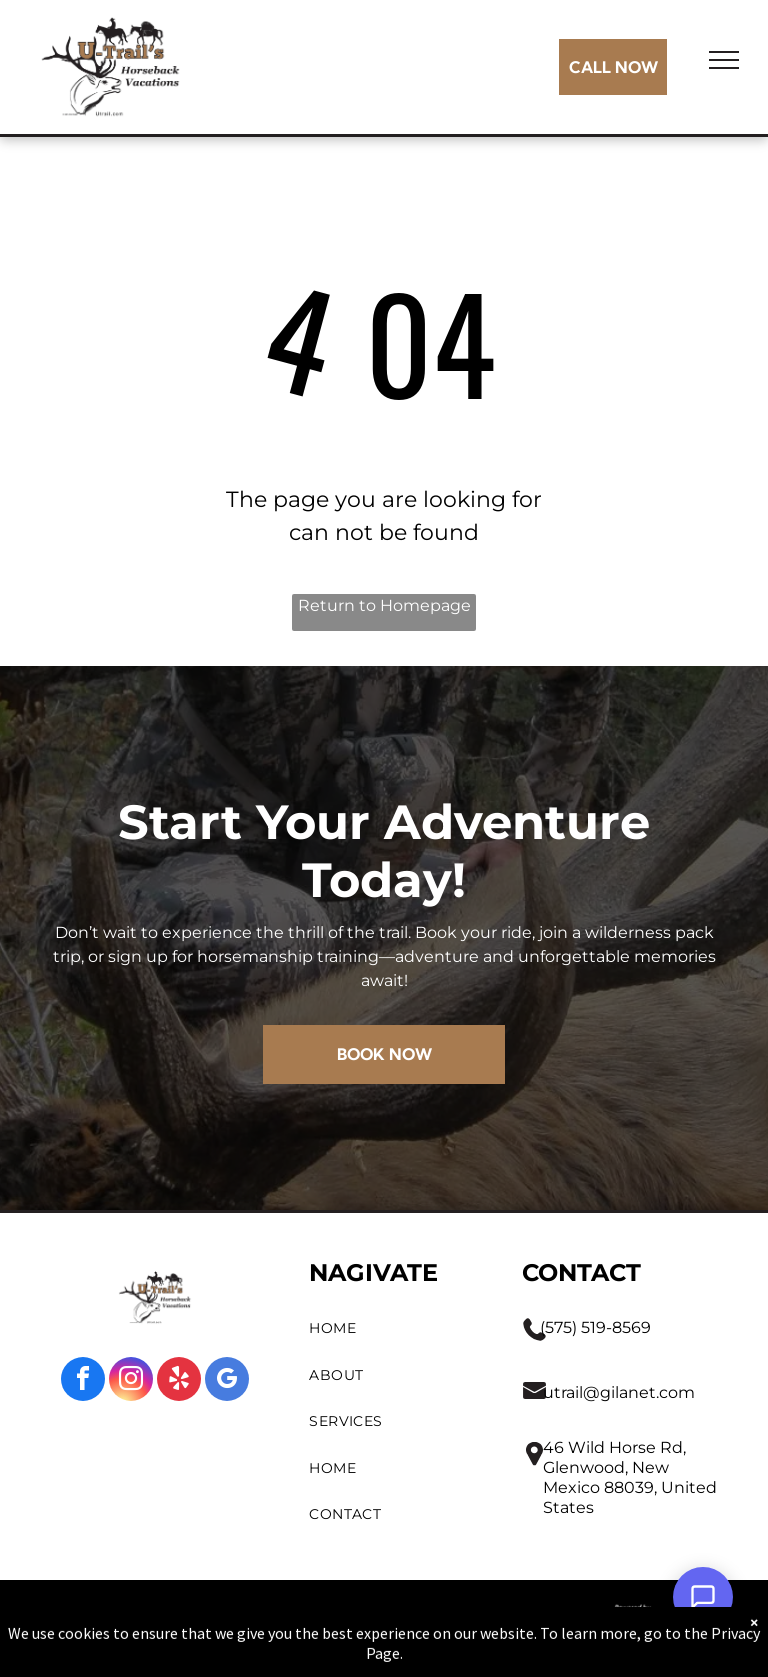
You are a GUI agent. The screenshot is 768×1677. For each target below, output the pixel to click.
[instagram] (131, 1381)
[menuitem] (396, 1328)
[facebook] (83, 1381)
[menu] (724, 60)
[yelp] (179, 1381)
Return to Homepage (384, 605)
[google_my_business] (227, 1381)
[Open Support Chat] (703, 1597)
